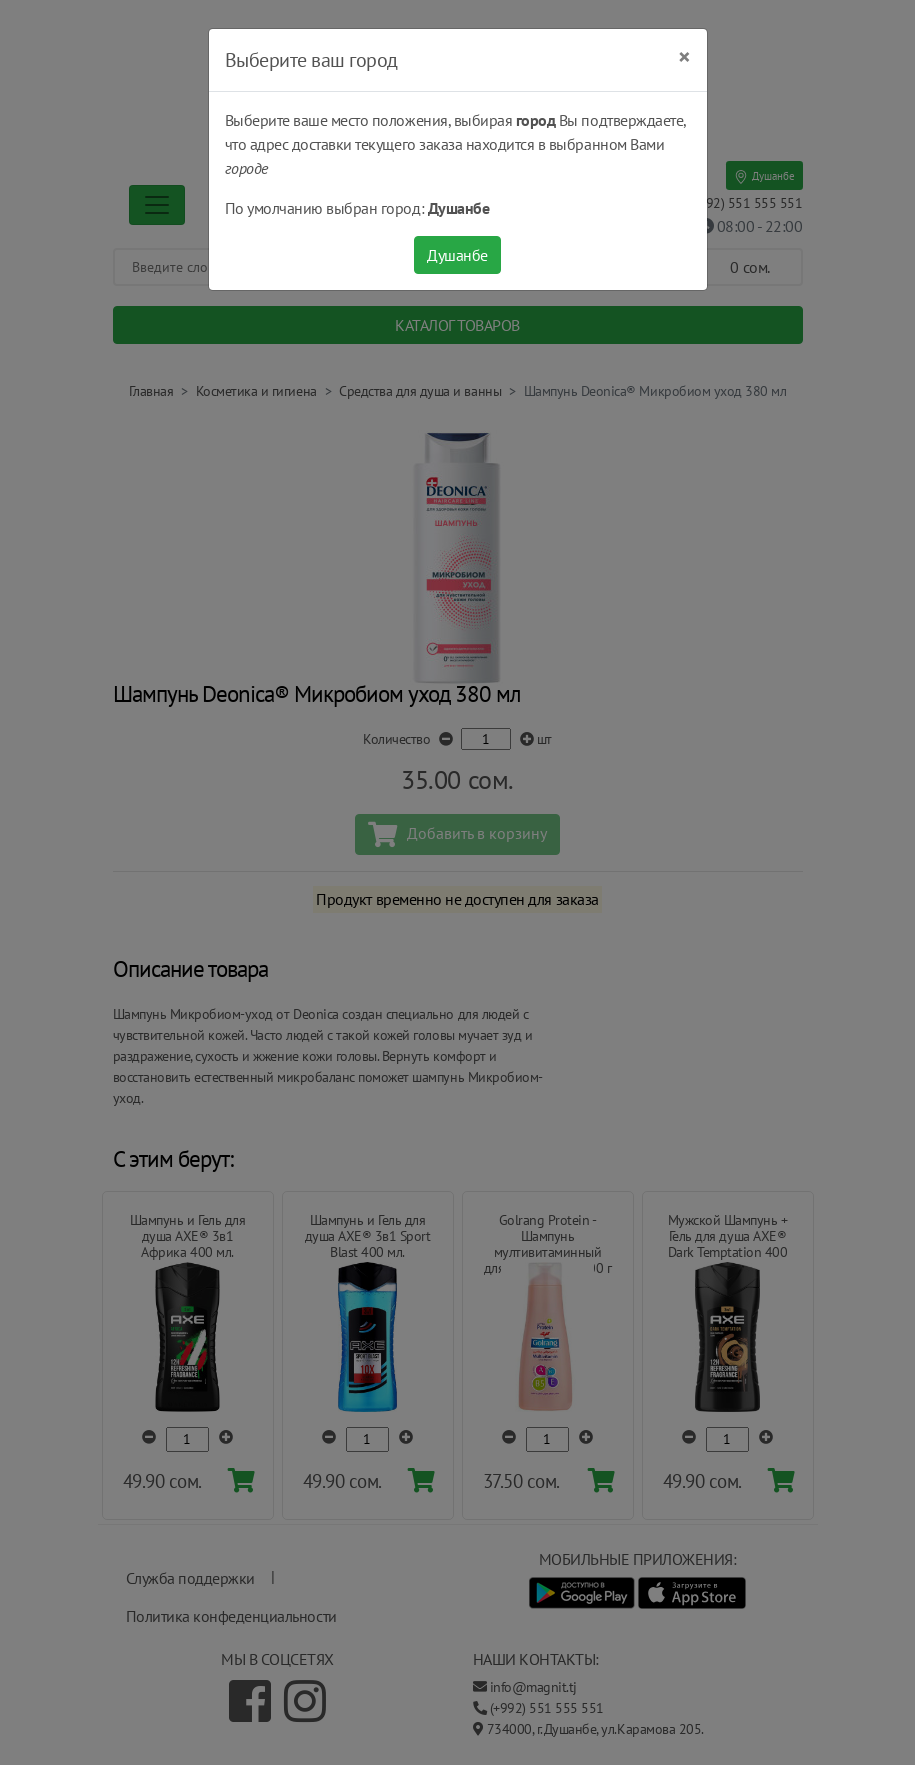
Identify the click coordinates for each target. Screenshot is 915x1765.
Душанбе (457, 255)
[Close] (684, 57)
